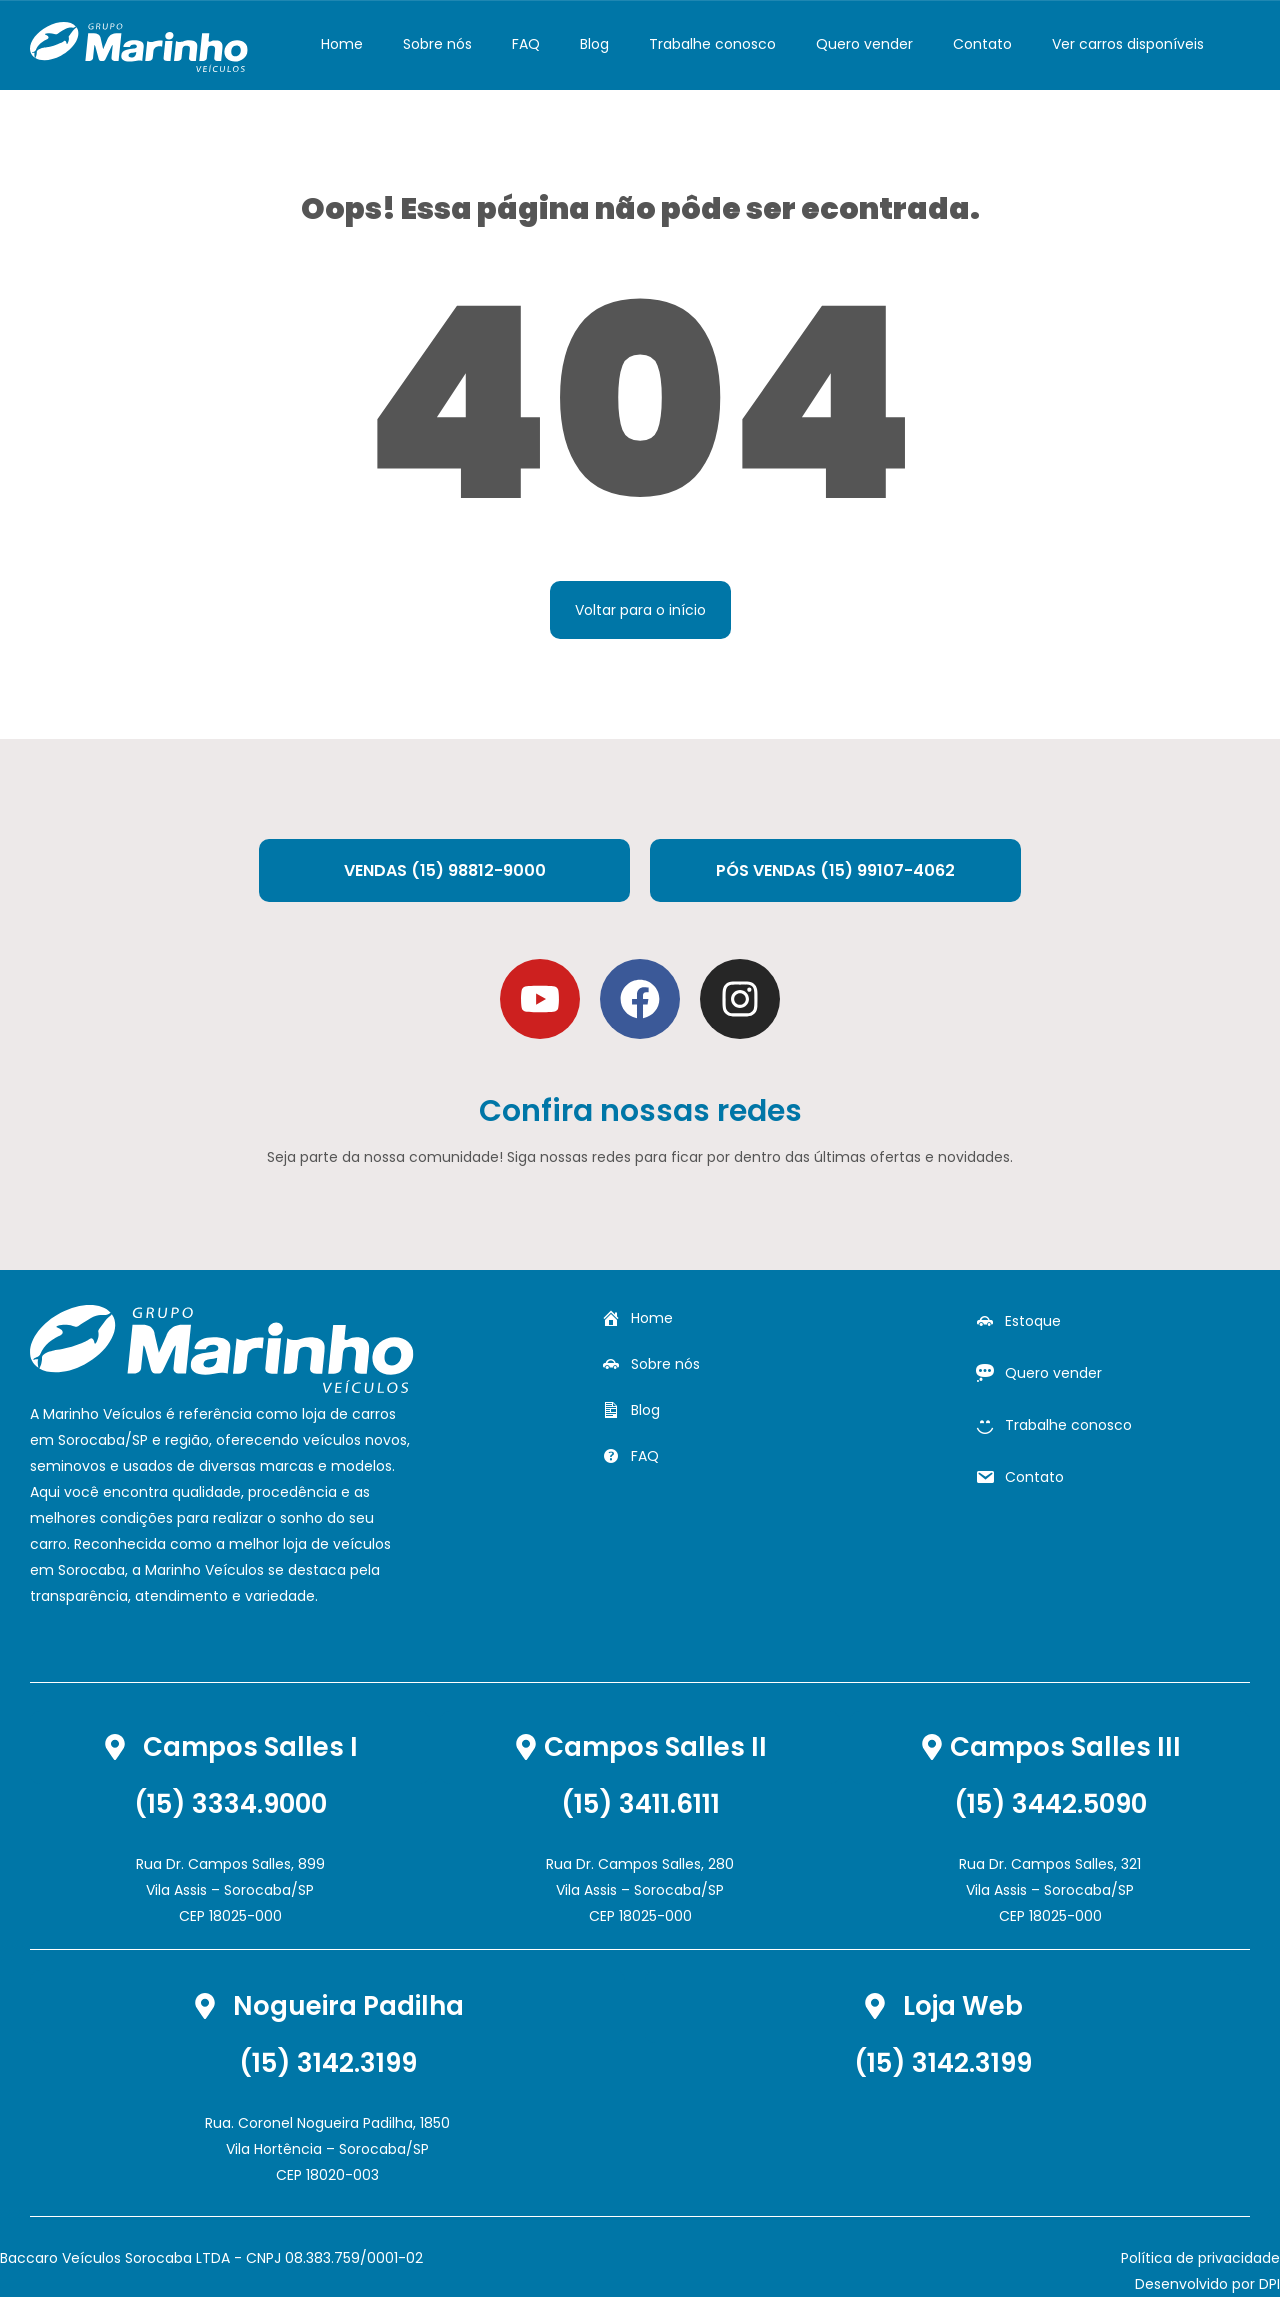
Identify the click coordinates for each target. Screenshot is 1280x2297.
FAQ (526, 44)
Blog (594, 44)
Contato (982, 44)
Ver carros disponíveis (1128, 44)
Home (342, 44)
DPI (1269, 2284)
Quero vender (864, 44)
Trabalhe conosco (712, 44)
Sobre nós (437, 44)
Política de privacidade (1200, 2258)
